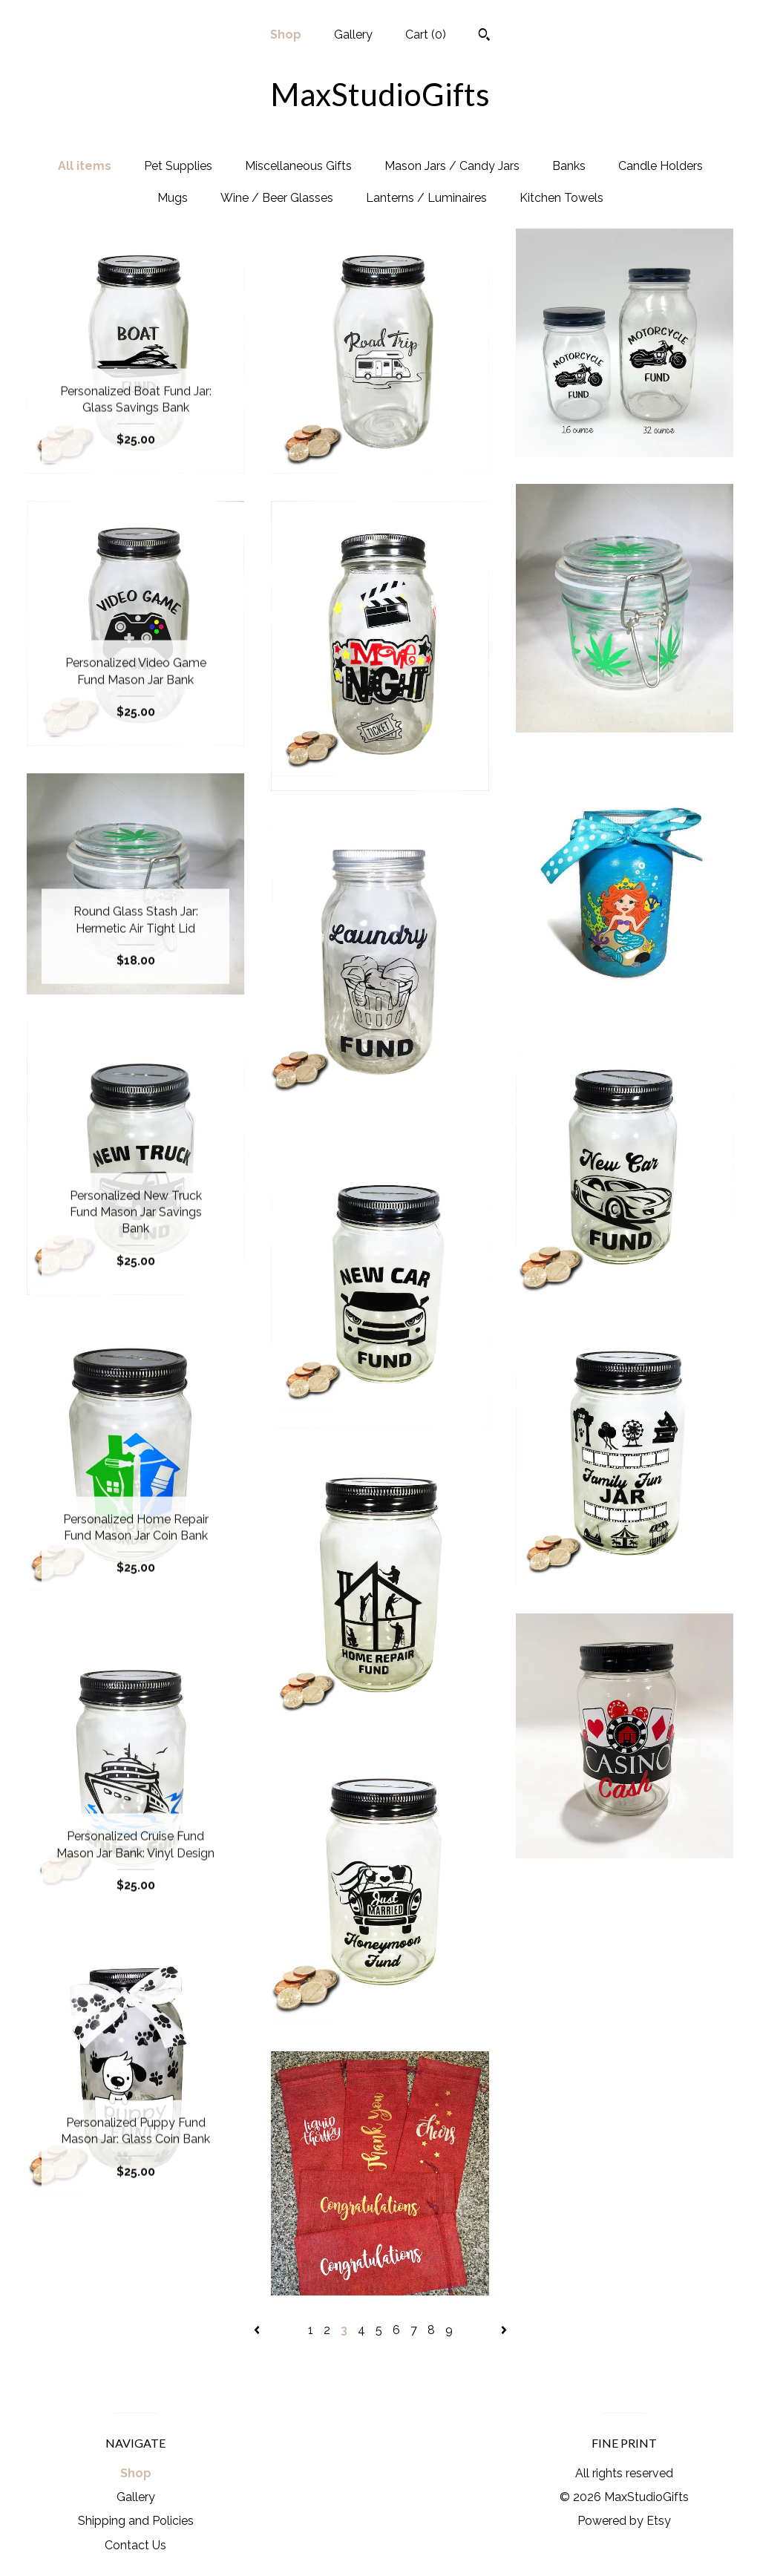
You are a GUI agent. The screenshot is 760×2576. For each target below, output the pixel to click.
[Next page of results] (504, 2330)
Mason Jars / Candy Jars (452, 166)
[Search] (484, 36)
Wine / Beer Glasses (276, 198)
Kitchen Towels (561, 198)
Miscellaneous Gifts (298, 166)
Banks (569, 166)
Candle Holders (660, 166)
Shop (285, 34)
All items (84, 166)
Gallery (353, 34)
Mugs (172, 198)
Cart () (425, 34)
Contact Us (135, 2545)
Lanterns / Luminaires (426, 198)
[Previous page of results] (258, 2330)
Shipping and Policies (136, 2521)
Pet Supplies (178, 166)
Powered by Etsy (624, 2521)
